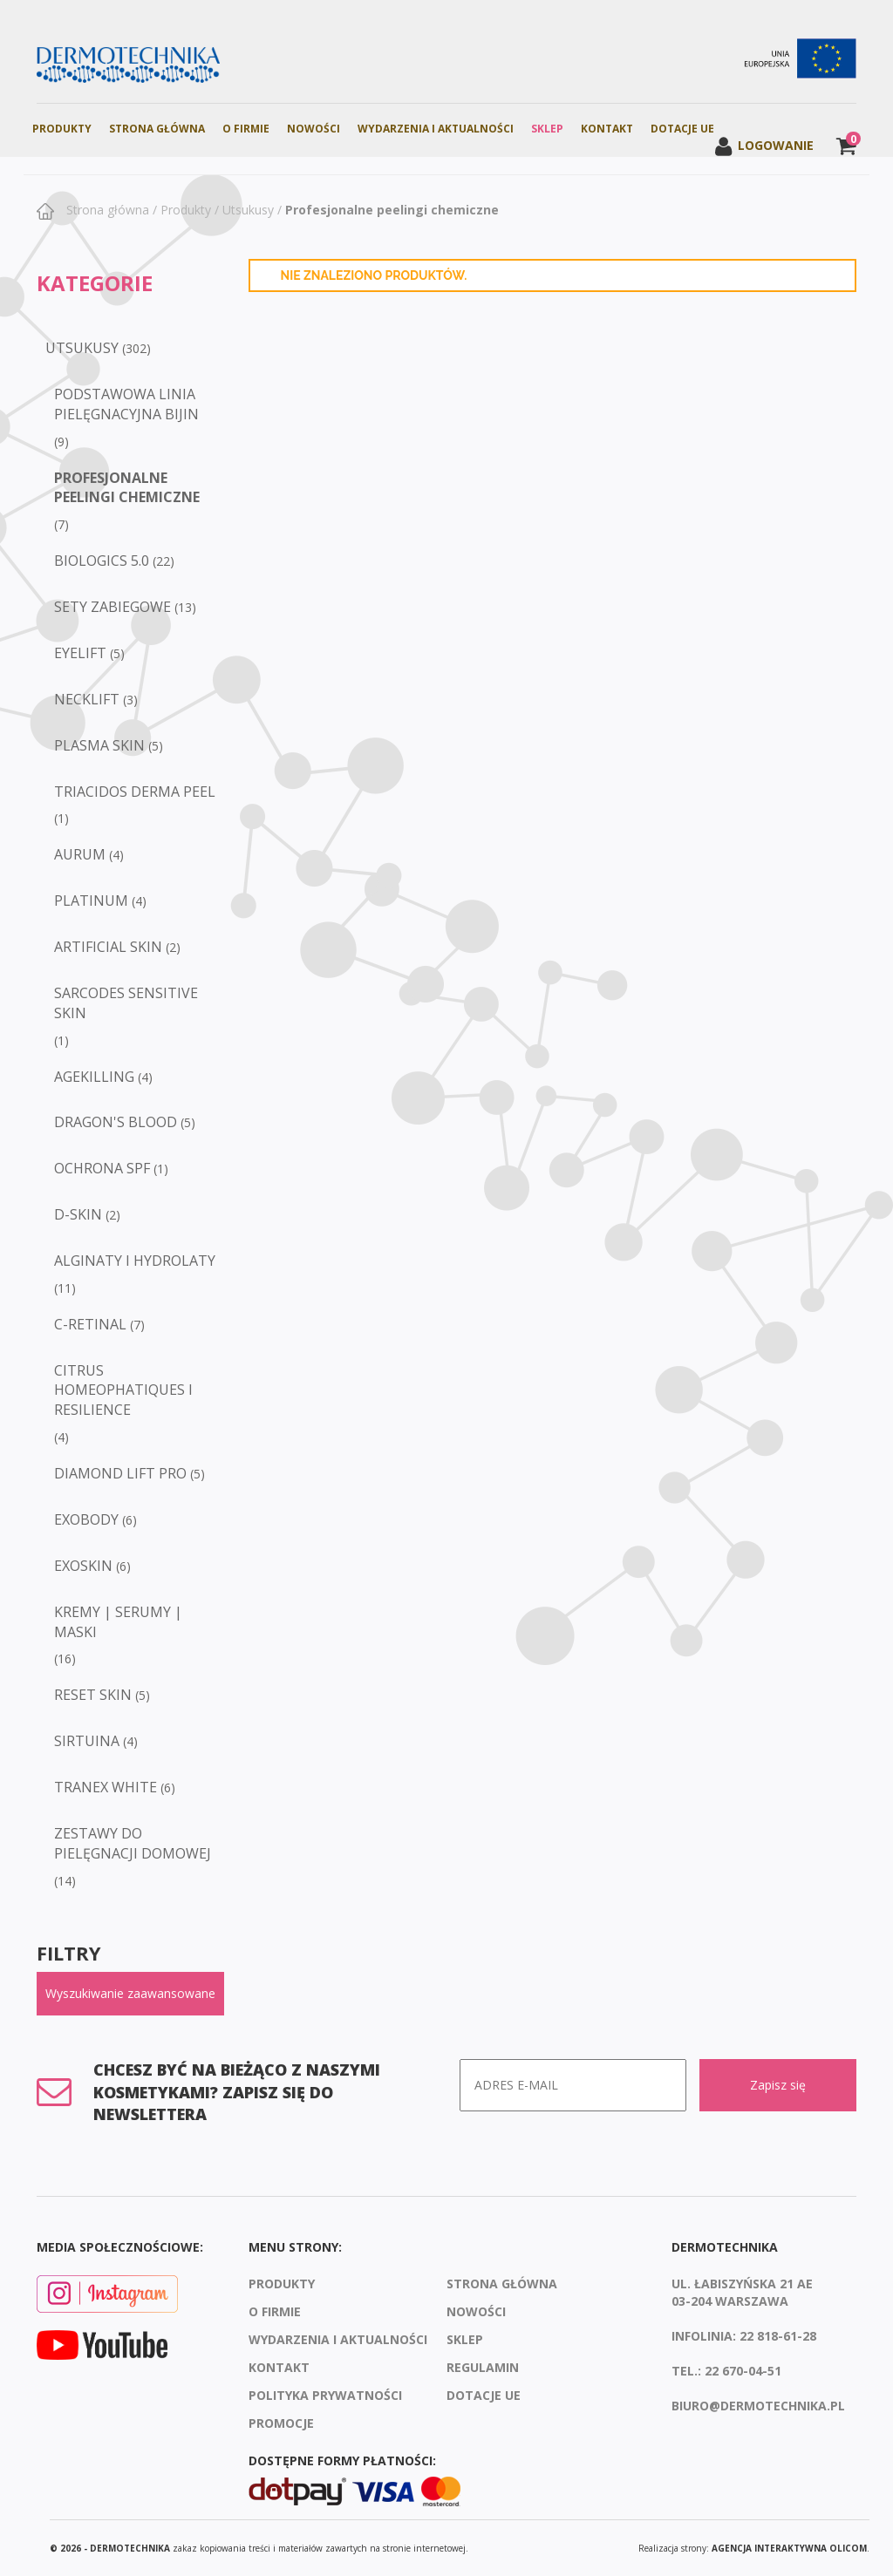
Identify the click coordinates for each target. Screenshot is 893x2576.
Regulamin (482, 2367)
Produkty (62, 128)
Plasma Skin (99, 745)
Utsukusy (248, 209)
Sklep (547, 128)
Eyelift (80, 653)
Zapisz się (778, 2084)
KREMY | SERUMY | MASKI (118, 1621)
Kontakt (607, 128)
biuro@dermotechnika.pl (758, 2405)
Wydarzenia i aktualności (436, 128)
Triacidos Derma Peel (134, 791)
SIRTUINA (86, 1740)
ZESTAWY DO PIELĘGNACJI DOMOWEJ (132, 1843)
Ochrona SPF (102, 1168)
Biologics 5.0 (101, 560)
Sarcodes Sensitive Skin (126, 1003)
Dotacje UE (682, 128)
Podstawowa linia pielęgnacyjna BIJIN (126, 404)
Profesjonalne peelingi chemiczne (392, 209)
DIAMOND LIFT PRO (120, 1473)
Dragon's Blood (115, 1122)
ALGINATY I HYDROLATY (134, 1260)
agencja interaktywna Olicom (789, 2548)
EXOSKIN (83, 1565)
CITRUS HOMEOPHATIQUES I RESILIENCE (123, 1390)
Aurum (80, 854)
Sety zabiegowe (112, 606)
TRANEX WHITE (105, 1787)
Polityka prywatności (325, 2395)
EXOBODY (86, 1519)
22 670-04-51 (743, 2370)
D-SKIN (78, 1214)
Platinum (91, 900)
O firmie (245, 128)
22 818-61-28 (778, 2336)
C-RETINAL (90, 1324)
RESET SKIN (93, 1694)
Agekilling (94, 1076)
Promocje (281, 2423)
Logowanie (763, 145)
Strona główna (106, 209)
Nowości (313, 128)
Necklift (86, 699)
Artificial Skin (108, 946)
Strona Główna (157, 128)
